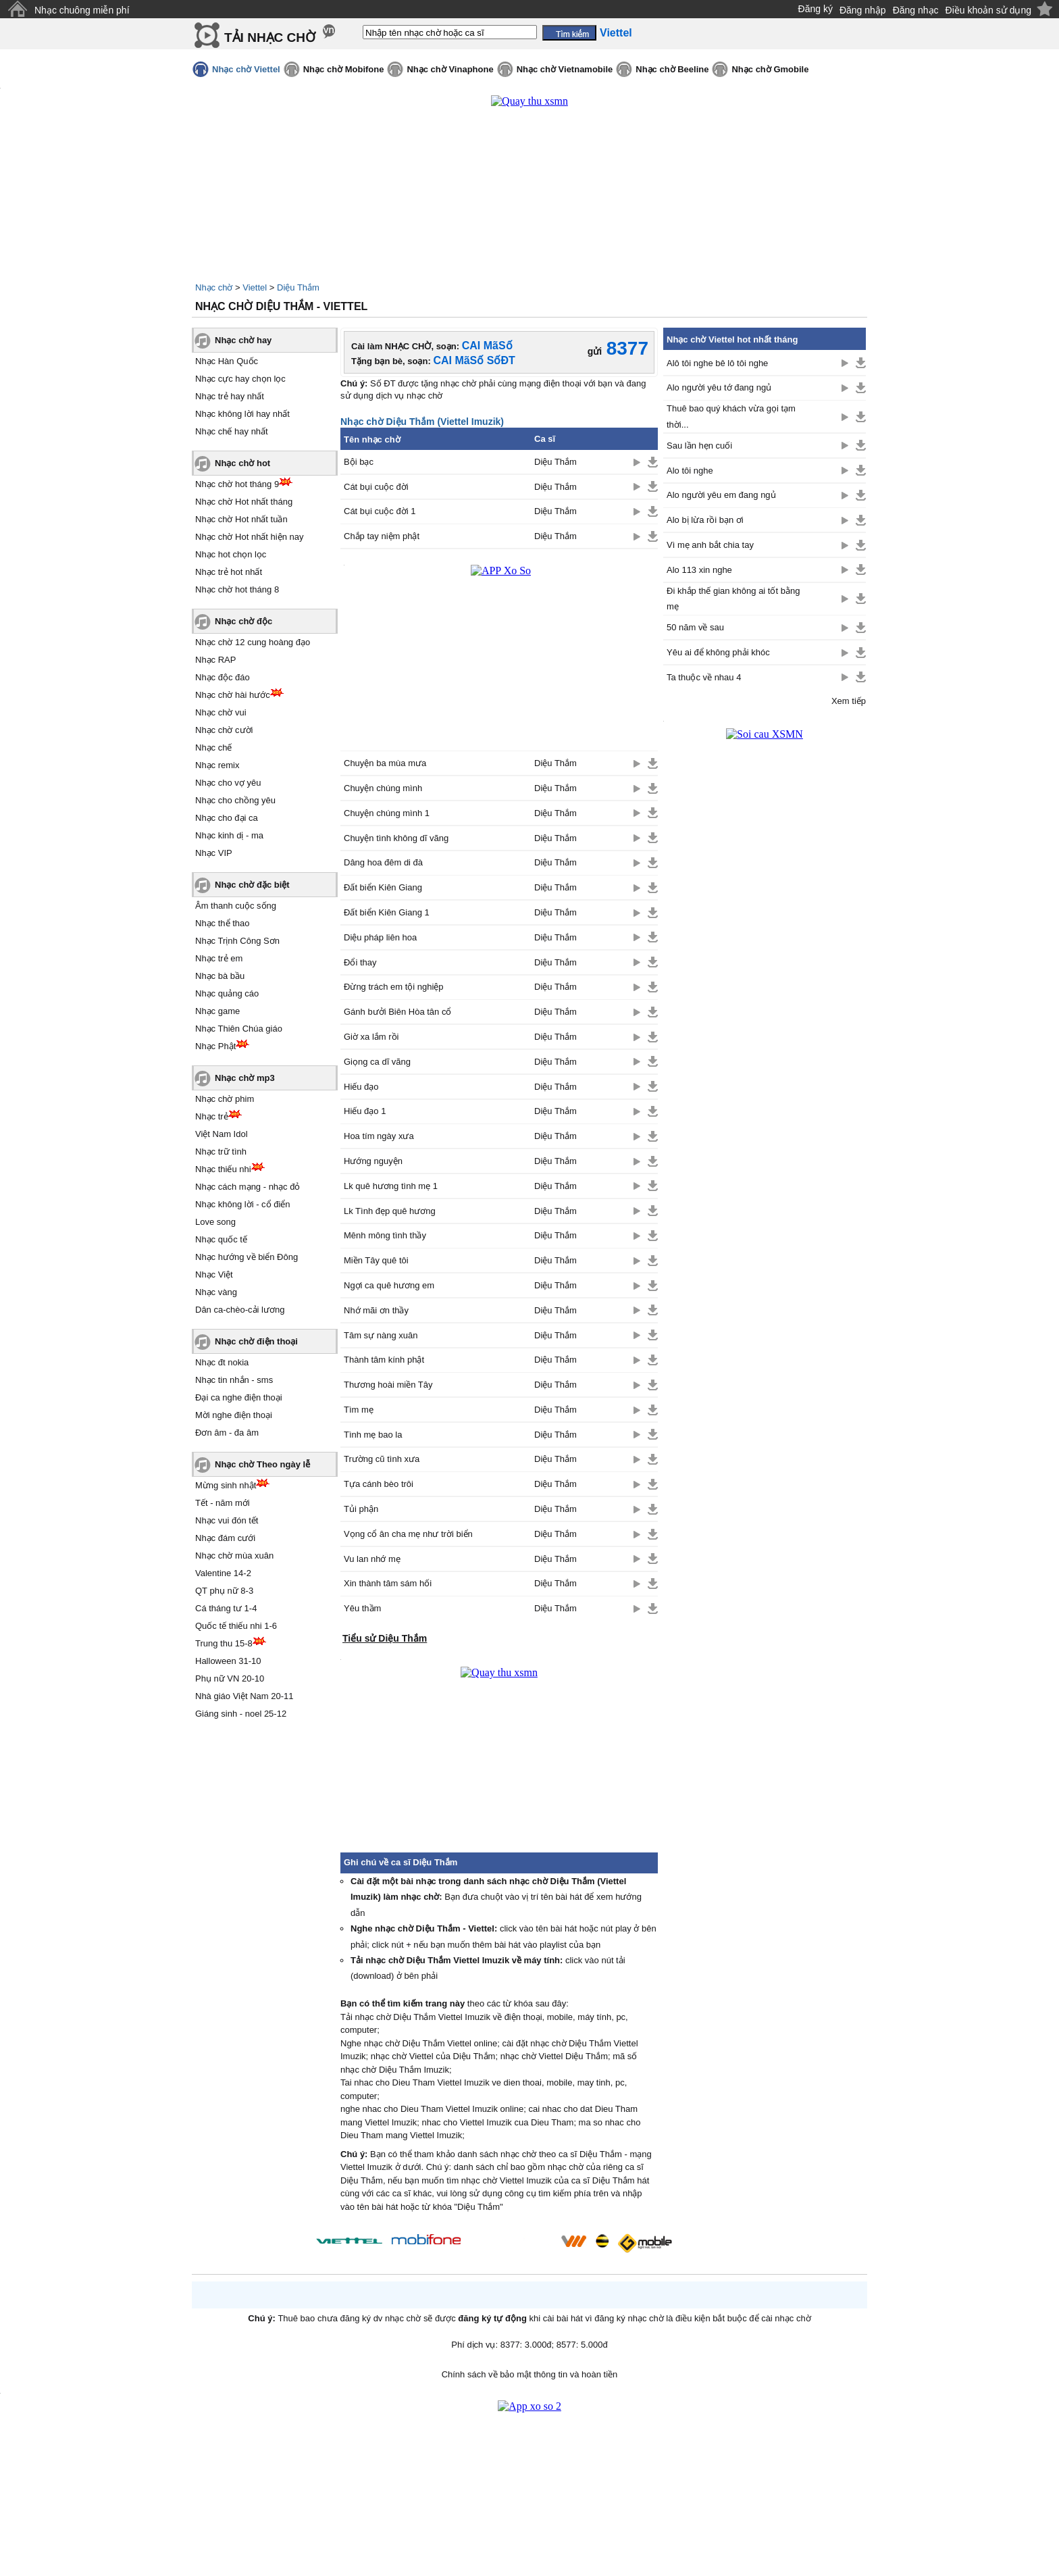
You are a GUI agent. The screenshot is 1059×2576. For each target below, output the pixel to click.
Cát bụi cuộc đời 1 (379, 511)
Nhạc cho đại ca (226, 818)
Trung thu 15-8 (224, 1643)
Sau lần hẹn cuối (699, 445)
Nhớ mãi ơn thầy (376, 1310)
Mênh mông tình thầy (385, 1235)
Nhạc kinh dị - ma (229, 835)
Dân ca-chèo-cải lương (239, 1310)
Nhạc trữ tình (221, 1151)
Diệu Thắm (298, 287)
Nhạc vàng (216, 1292)
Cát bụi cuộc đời (376, 487)
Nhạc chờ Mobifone (343, 69)
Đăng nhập (863, 10)
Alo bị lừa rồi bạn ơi (705, 520)
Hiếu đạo (361, 1087)
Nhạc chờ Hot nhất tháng (243, 502)
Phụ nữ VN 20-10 (229, 1678)
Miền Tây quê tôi (376, 1260)
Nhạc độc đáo (222, 677)
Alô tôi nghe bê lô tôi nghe (717, 363)
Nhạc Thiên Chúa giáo (238, 1029)
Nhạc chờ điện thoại (256, 1341)
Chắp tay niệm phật (381, 536)
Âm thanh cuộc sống (235, 906)
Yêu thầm (362, 1608)
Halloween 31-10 (228, 1661)
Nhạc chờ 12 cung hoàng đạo (252, 642)
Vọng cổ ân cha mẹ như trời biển (408, 1534)
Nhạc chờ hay (243, 340)
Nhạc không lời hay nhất (242, 414)
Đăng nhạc (916, 10)
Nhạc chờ (213, 287)
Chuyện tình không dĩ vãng (396, 838)
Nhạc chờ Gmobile (769, 69)
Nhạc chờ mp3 (245, 1078)
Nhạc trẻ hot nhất (228, 572)
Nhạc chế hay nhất (231, 431)
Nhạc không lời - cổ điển (242, 1204)
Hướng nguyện (373, 1161)
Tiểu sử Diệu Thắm (384, 1638)
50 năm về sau (695, 627)
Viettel (254, 287)
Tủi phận (361, 1509)
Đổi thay (360, 962)
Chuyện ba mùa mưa (385, 763)
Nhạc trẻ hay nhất (229, 396)
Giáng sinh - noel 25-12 (240, 1714)
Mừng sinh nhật (225, 1485)
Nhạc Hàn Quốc (226, 361)
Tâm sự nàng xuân (380, 1335)
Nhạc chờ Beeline (672, 69)
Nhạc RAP (215, 660)
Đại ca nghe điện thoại (238, 1397)
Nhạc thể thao (222, 923)
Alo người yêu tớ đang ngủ (719, 387)
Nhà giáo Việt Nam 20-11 (244, 1696)
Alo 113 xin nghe (699, 570)
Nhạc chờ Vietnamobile (565, 69)
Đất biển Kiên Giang (383, 887)
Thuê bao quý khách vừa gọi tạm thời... (731, 416)
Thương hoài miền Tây (388, 1385)
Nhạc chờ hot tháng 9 (237, 484)
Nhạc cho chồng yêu (235, 800)
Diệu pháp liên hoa (380, 937)
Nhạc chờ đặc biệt (252, 885)
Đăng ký (815, 8)
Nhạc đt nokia (222, 1362)
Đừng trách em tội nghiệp (394, 987)
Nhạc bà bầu (219, 976)
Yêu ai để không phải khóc (718, 652)
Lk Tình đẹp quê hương (390, 1211)
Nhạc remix (217, 765)
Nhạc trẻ (211, 1116)
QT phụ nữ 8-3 (224, 1591)
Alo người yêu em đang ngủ (721, 495)
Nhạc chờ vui (221, 712)
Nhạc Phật (215, 1046)
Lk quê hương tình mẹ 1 (391, 1186)
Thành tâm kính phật (384, 1360)
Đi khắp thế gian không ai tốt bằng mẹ (733, 598)
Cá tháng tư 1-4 (226, 1608)
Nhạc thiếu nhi (223, 1169)
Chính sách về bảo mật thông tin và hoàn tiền (530, 2374)
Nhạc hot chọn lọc (230, 554)
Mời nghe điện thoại (233, 1415)
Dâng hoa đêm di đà (383, 862)
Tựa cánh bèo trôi (378, 1484)
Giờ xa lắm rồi (371, 1037)
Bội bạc (358, 462)
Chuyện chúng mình (383, 788)
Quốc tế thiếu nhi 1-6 (236, 1626)
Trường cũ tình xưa (381, 1459)
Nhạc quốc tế (221, 1239)
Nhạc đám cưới (225, 1538)
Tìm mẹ (358, 1410)
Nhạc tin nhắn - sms (234, 1380)
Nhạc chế (213, 747)
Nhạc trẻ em (218, 958)
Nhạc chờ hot (242, 463)
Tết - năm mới (222, 1503)
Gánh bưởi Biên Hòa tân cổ (397, 1012)
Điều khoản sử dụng (988, 10)
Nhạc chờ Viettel (246, 69)
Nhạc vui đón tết (227, 1520)
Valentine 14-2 (223, 1573)
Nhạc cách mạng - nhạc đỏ (247, 1187)
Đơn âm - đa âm (227, 1433)
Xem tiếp (848, 701)
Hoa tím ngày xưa (379, 1136)
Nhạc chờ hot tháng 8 (237, 589)
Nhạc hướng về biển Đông (246, 1257)
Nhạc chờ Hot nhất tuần (241, 519)
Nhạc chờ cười (224, 730)
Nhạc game (217, 1011)
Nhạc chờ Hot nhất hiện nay (249, 537)
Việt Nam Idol (221, 1134)
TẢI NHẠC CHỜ (269, 37)
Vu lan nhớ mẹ (372, 1559)
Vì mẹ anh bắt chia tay (710, 545)
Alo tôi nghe (690, 470)
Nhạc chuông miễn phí (82, 10)
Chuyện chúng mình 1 (387, 813)
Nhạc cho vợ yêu (228, 783)
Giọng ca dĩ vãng (377, 1062)
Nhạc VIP (213, 853)
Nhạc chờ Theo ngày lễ (262, 1464)
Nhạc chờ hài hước (232, 695)
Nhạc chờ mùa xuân (234, 1555)
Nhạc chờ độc (243, 621)
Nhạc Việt (214, 1274)
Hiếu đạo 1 (365, 1111)
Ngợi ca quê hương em (389, 1285)
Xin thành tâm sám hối (388, 1583)
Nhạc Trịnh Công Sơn (237, 941)
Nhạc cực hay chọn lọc (240, 379)
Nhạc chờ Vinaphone (450, 69)
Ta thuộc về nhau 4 (704, 677)
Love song (215, 1222)
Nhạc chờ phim (224, 1099)
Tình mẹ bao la (373, 1435)
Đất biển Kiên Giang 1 (387, 912)
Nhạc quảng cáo (227, 993)
